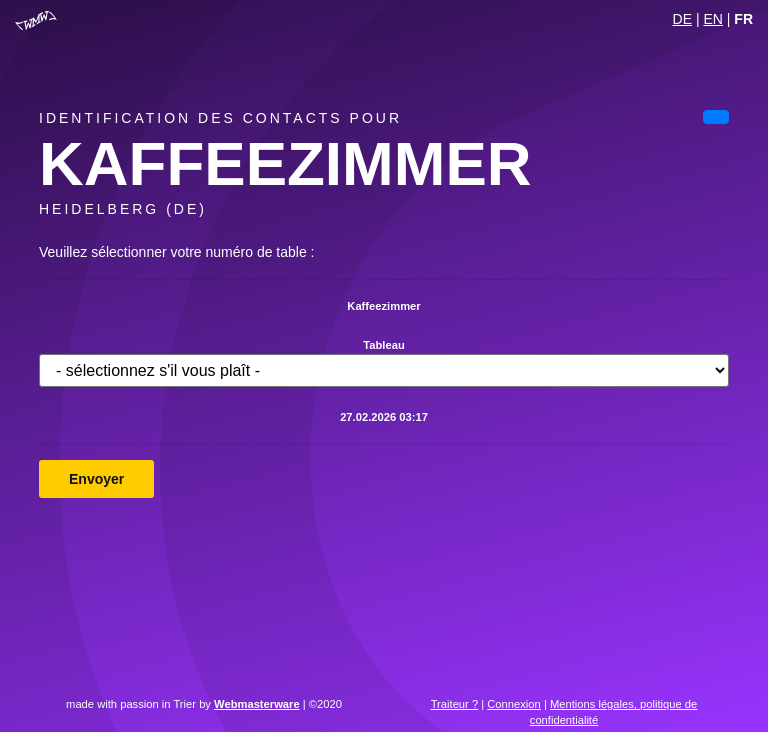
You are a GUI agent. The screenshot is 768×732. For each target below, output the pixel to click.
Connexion (514, 704)
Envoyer (96, 479)
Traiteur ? (454, 704)
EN (712, 19)
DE (682, 19)
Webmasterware (257, 704)
